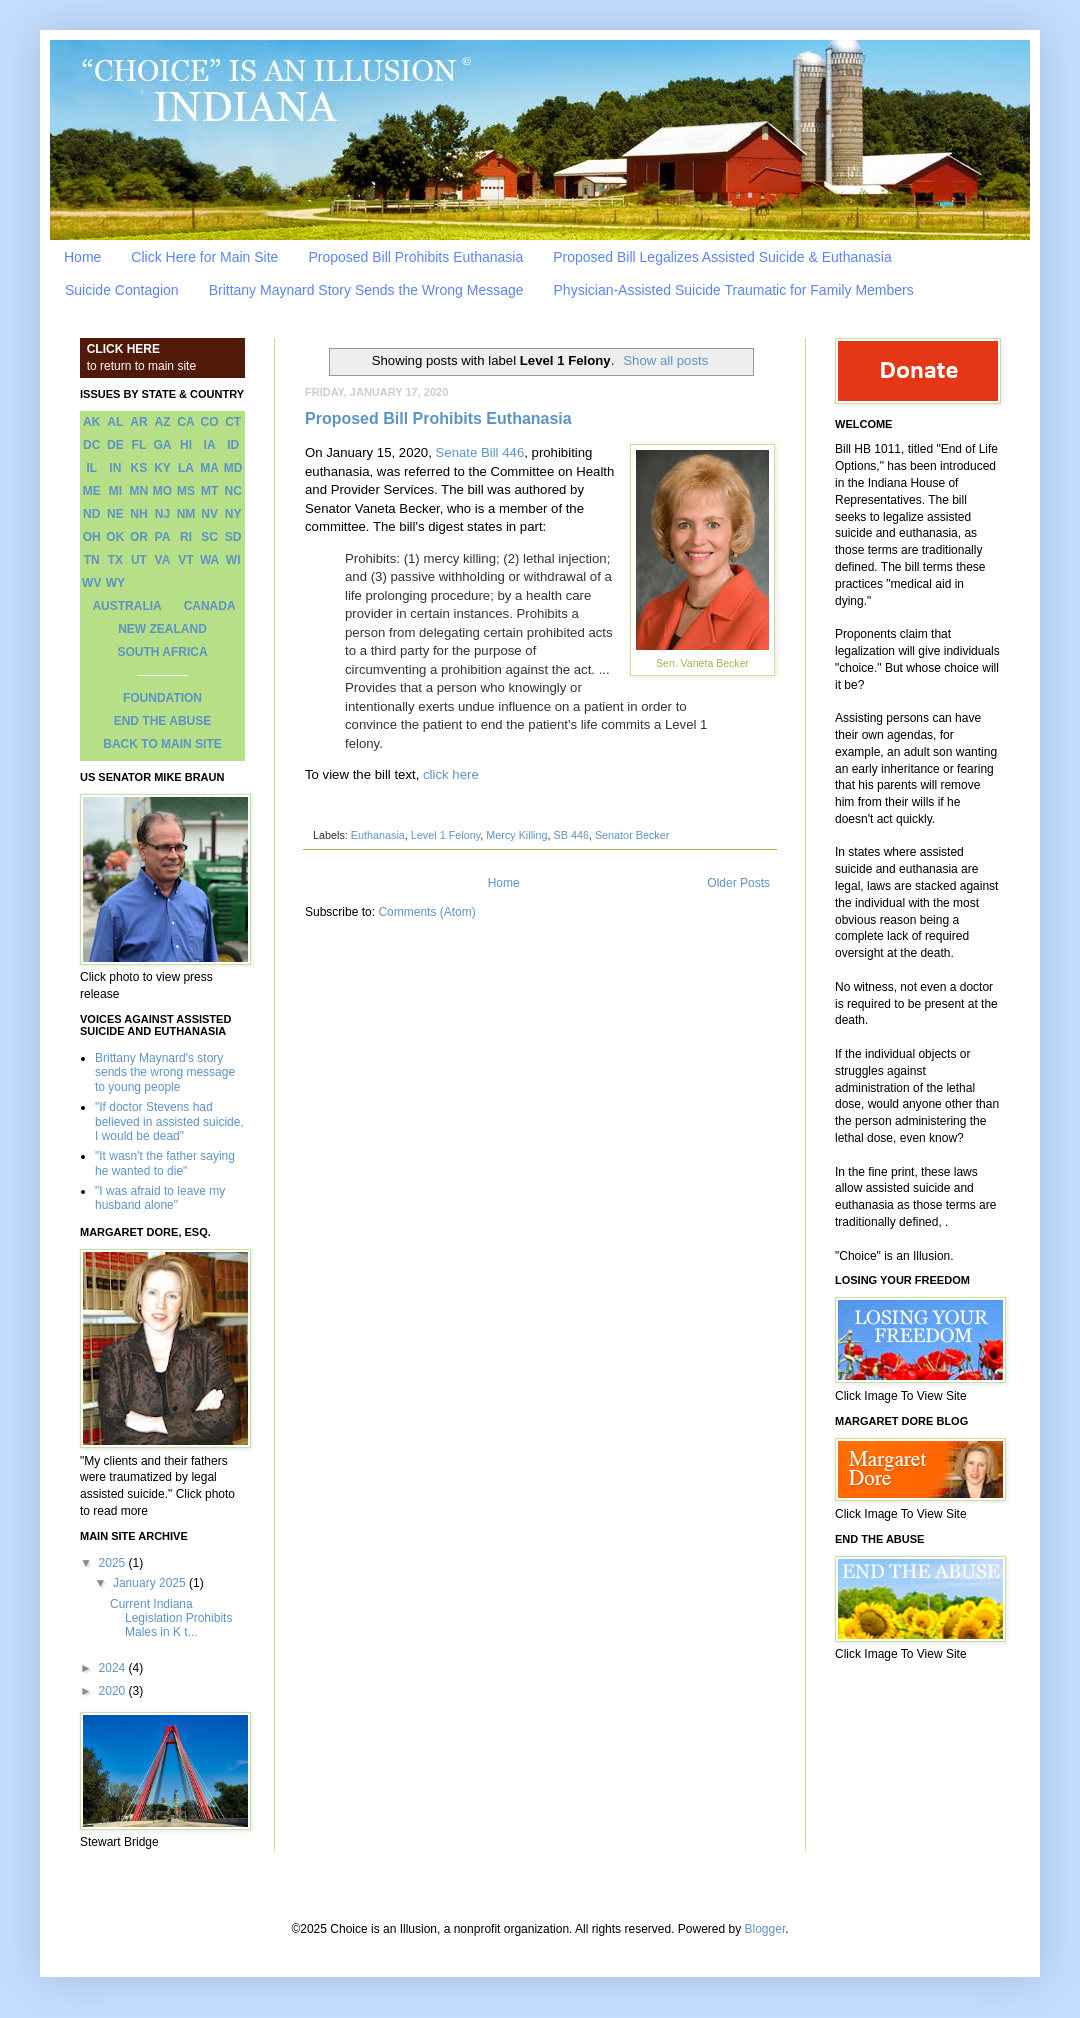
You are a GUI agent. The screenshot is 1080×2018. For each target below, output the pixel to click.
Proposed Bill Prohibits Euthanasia (415, 257)
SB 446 (570, 835)
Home (82, 257)
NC (233, 491)
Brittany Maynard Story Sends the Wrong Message (366, 290)
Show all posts (665, 360)
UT (139, 560)
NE (115, 514)
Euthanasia (378, 835)
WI (233, 560)
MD (233, 468)
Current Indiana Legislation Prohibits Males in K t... (171, 1618)
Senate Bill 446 (480, 452)
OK (115, 537)
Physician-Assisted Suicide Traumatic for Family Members (734, 290)
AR (138, 422)
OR (139, 537)
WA (209, 560)
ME (92, 491)
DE (115, 445)
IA (210, 445)
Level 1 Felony (445, 835)
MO (162, 491)
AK (91, 422)
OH (92, 537)
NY (233, 514)
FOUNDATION (162, 698)
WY (115, 583)
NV (209, 514)
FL (139, 445)
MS (186, 491)
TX (115, 560)
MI (115, 491)
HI (186, 445)
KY (162, 468)
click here (451, 774)
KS (139, 468)
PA (163, 537)
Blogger (765, 1929)
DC (91, 445)
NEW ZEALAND (162, 629)
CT (233, 422)
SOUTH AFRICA (162, 652)
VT (185, 560)
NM (186, 514)
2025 (114, 1563)
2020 (114, 1691)
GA (162, 445)
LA (186, 468)
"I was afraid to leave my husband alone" (160, 1198)
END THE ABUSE (163, 721)
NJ (162, 514)
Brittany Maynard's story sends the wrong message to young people (165, 1072)
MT (209, 491)
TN (92, 560)
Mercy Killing (516, 835)
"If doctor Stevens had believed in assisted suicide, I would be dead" (169, 1121)
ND (91, 514)
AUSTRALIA (126, 606)
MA (209, 468)
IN (115, 468)
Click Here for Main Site (204, 257)
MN (139, 491)
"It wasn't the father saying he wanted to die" (165, 1163)
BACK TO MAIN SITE (162, 744)
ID (233, 445)
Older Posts (738, 883)
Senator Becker (632, 835)
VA (163, 560)
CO (210, 422)
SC (209, 537)
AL (115, 422)
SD (233, 537)
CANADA (210, 606)
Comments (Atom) (426, 912)
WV (91, 583)
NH (138, 514)
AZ (162, 422)
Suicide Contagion (122, 290)
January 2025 (151, 1583)
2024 (114, 1668)
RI (186, 537)
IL (91, 468)
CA (185, 422)
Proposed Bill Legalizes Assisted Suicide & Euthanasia (722, 257)
